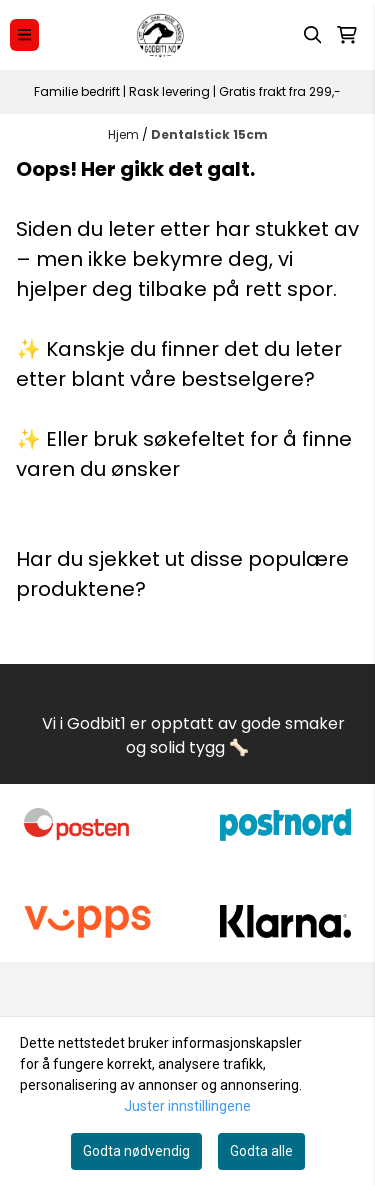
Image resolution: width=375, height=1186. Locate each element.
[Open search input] (313, 35)
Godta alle (261, 1151)
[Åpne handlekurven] (347, 35)
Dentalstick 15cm (209, 134)
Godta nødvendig (136, 1151)
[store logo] (161, 35)
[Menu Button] (24, 34)
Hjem (125, 134)
